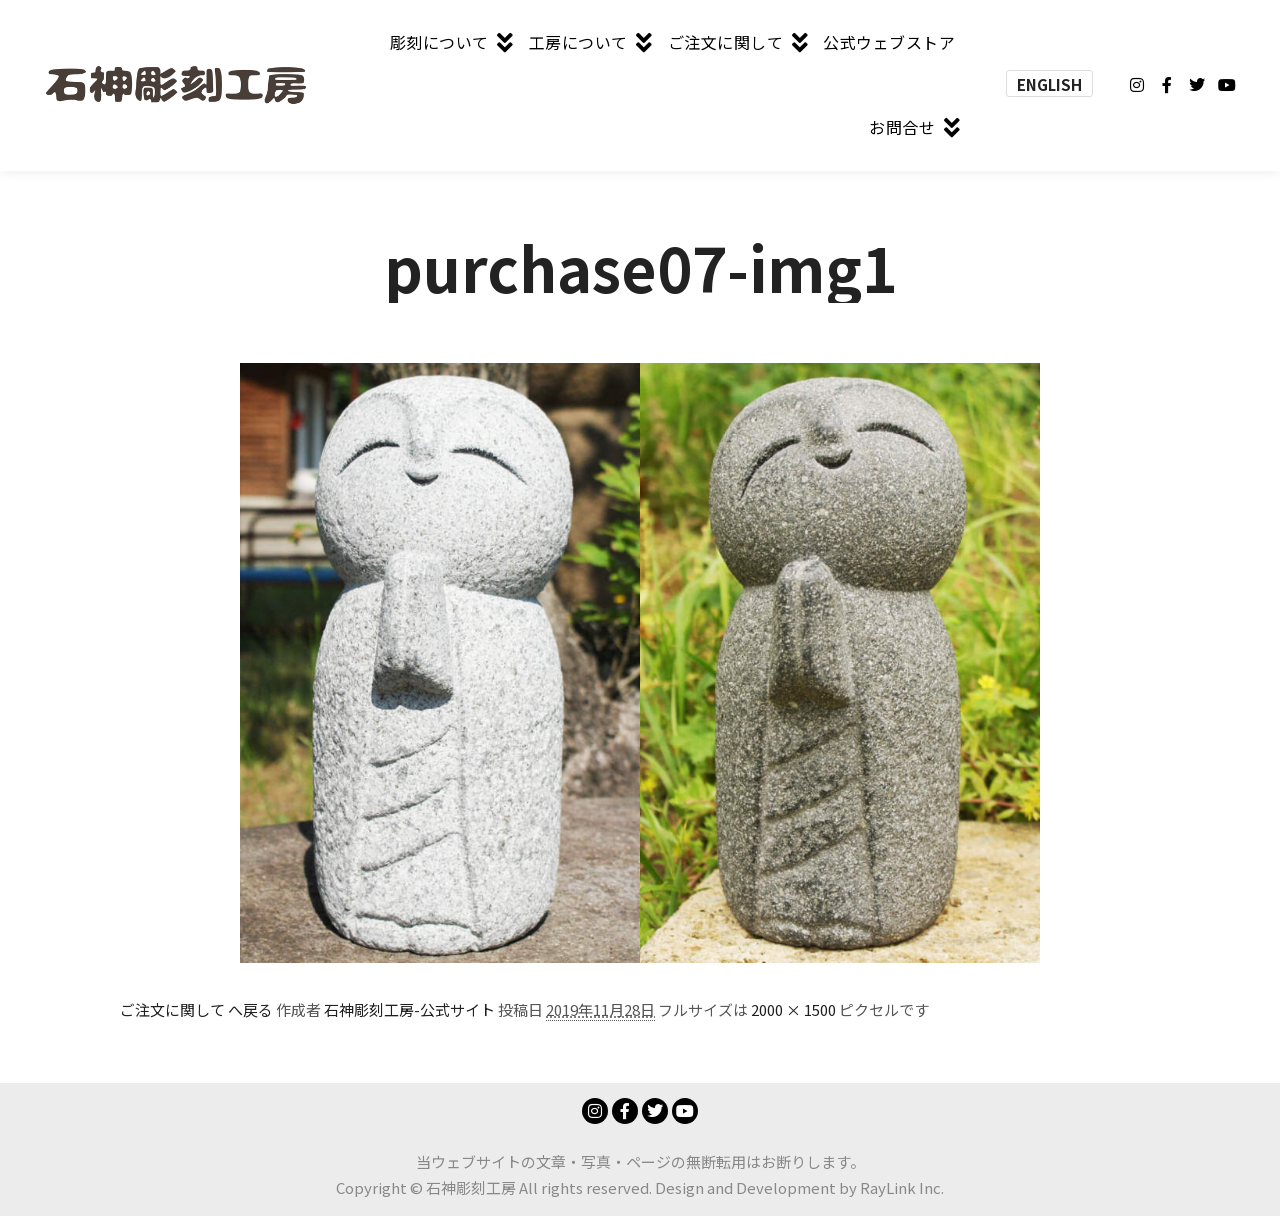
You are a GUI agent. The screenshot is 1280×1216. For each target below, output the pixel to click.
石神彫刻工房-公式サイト (409, 1009)
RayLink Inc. (902, 1187)
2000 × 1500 (793, 1009)
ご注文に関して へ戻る (196, 1009)
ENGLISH (1049, 84)
